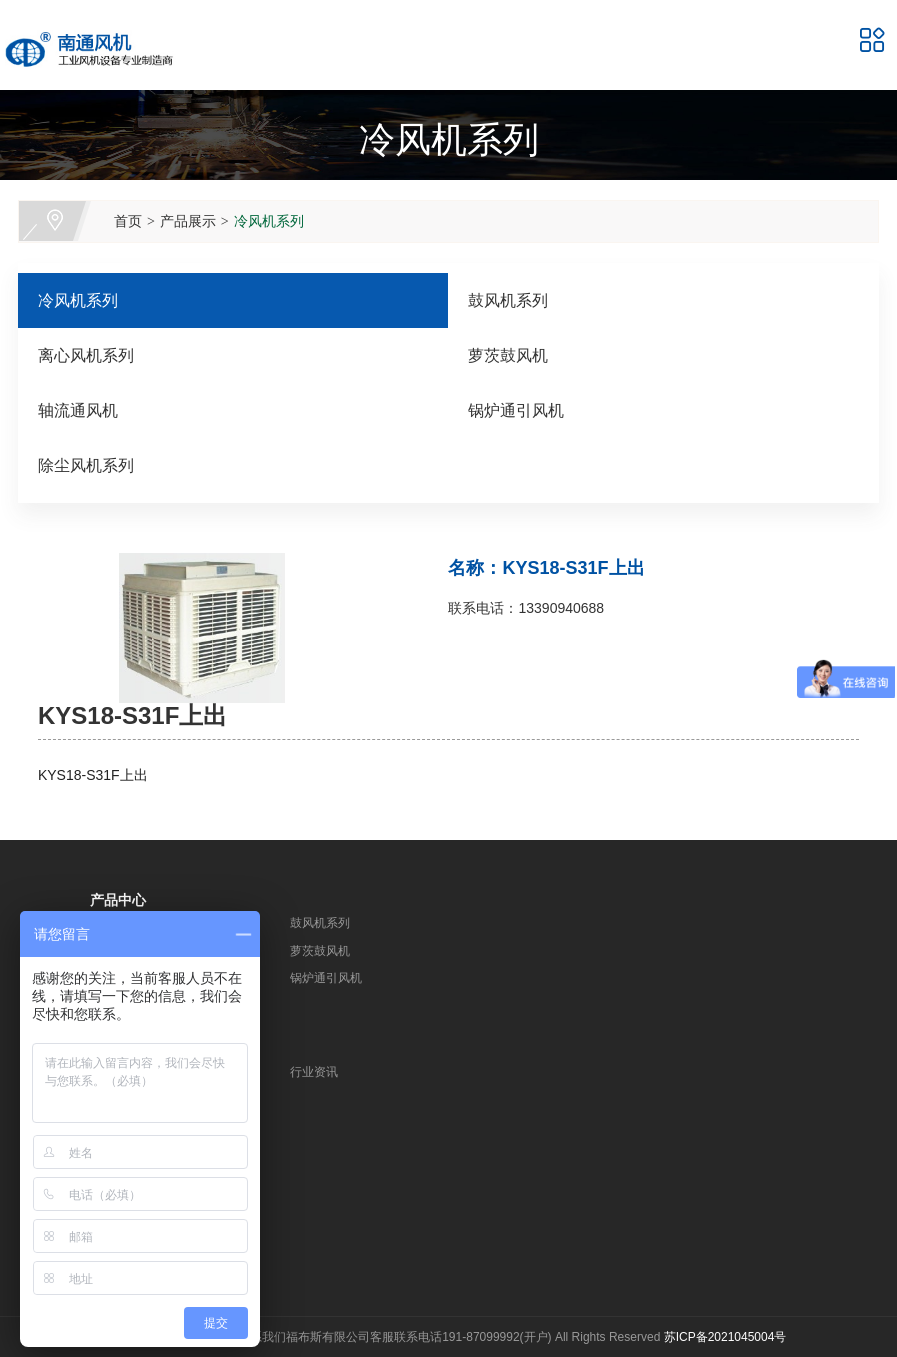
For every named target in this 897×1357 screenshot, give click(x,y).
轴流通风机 (78, 410)
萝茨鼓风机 (508, 355)
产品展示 (188, 221)
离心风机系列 (86, 355)
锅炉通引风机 (516, 410)
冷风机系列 (269, 221)
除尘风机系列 (86, 465)
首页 (128, 221)
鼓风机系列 (508, 300)
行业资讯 (314, 1072)
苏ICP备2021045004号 (725, 1337)
